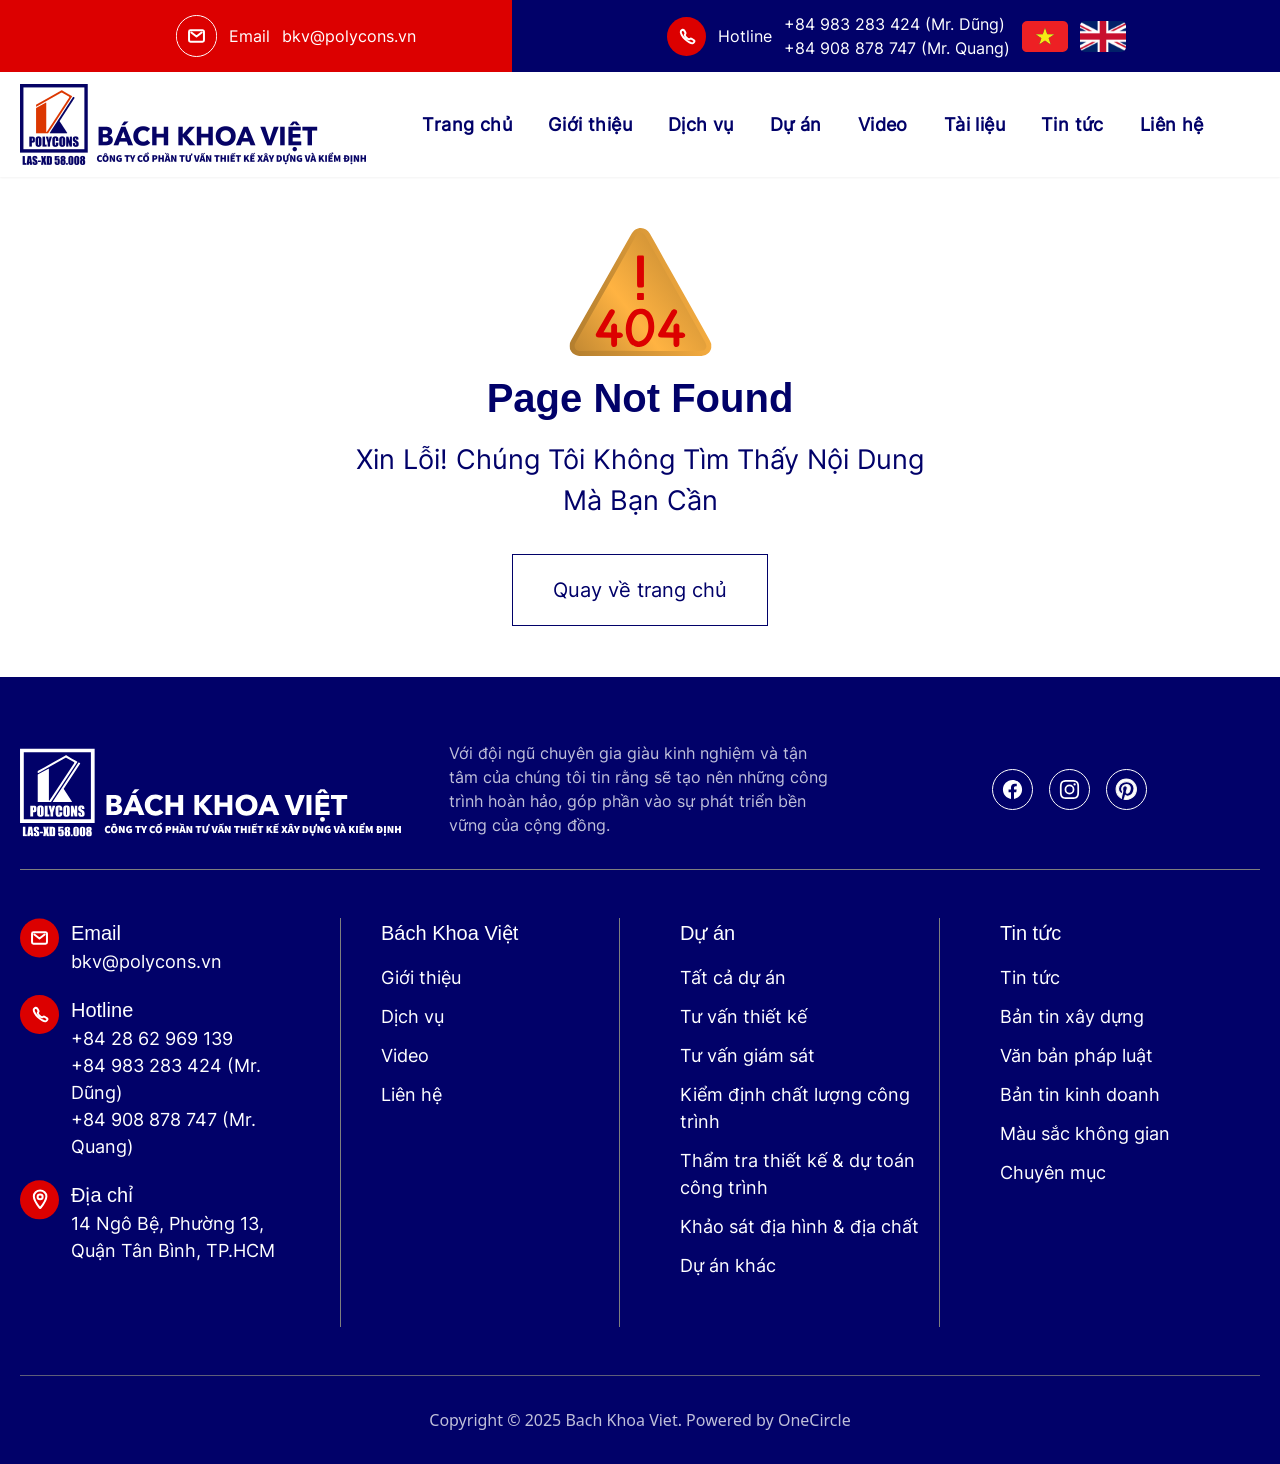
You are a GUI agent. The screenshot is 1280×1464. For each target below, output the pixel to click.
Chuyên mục (1053, 1172)
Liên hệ (1172, 124)
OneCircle (814, 1420)
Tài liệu (974, 124)
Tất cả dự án (733, 977)
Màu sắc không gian (1085, 1133)
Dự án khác (728, 1265)
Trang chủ (467, 124)
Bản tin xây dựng (1072, 1016)
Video (883, 124)
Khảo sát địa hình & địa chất (799, 1226)
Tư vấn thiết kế (743, 1016)
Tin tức (1072, 124)
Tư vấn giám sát (747, 1055)
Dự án (796, 124)
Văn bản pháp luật (1076, 1055)
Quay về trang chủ (640, 590)
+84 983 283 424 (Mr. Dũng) (166, 1079)
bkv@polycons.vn (349, 36)
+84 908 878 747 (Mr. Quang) (163, 1133)
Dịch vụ (701, 124)
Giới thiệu (590, 124)
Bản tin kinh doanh (1080, 1094)
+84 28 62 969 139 (152, 1038)
